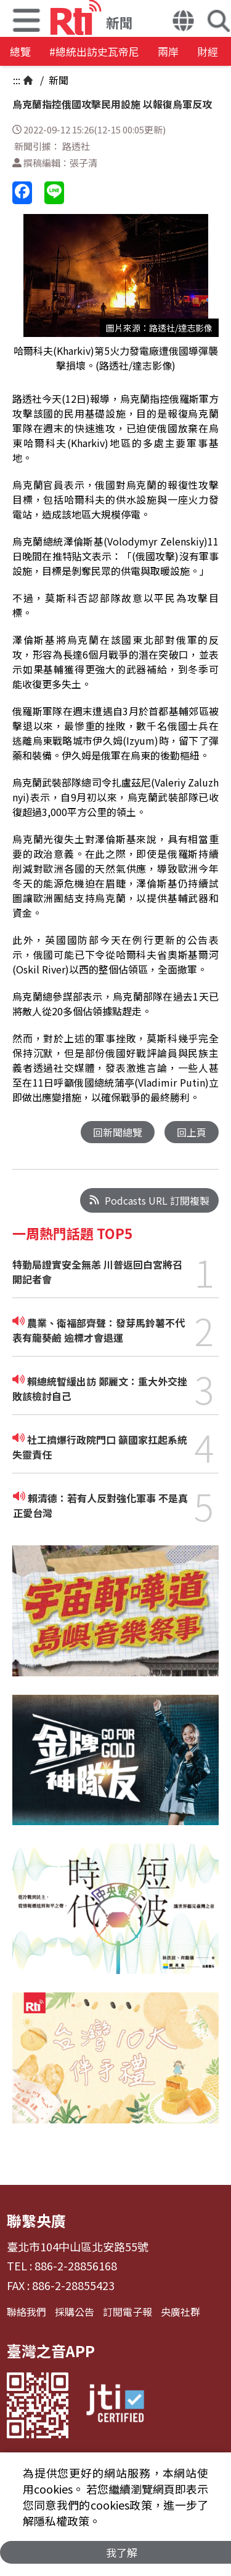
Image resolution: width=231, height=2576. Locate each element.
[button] (183, 22)
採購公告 (74, 2311)
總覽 (20, 51)
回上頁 (191, 1132)
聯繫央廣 (36, 2220)
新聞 (57, 80)
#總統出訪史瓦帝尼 (94, 51)
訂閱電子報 (127, 2311)
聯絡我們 (26, 2311)
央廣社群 (180, 2311)
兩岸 (168, 51)
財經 (207, 51)
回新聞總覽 (117, 1132)
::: (16, 80)
